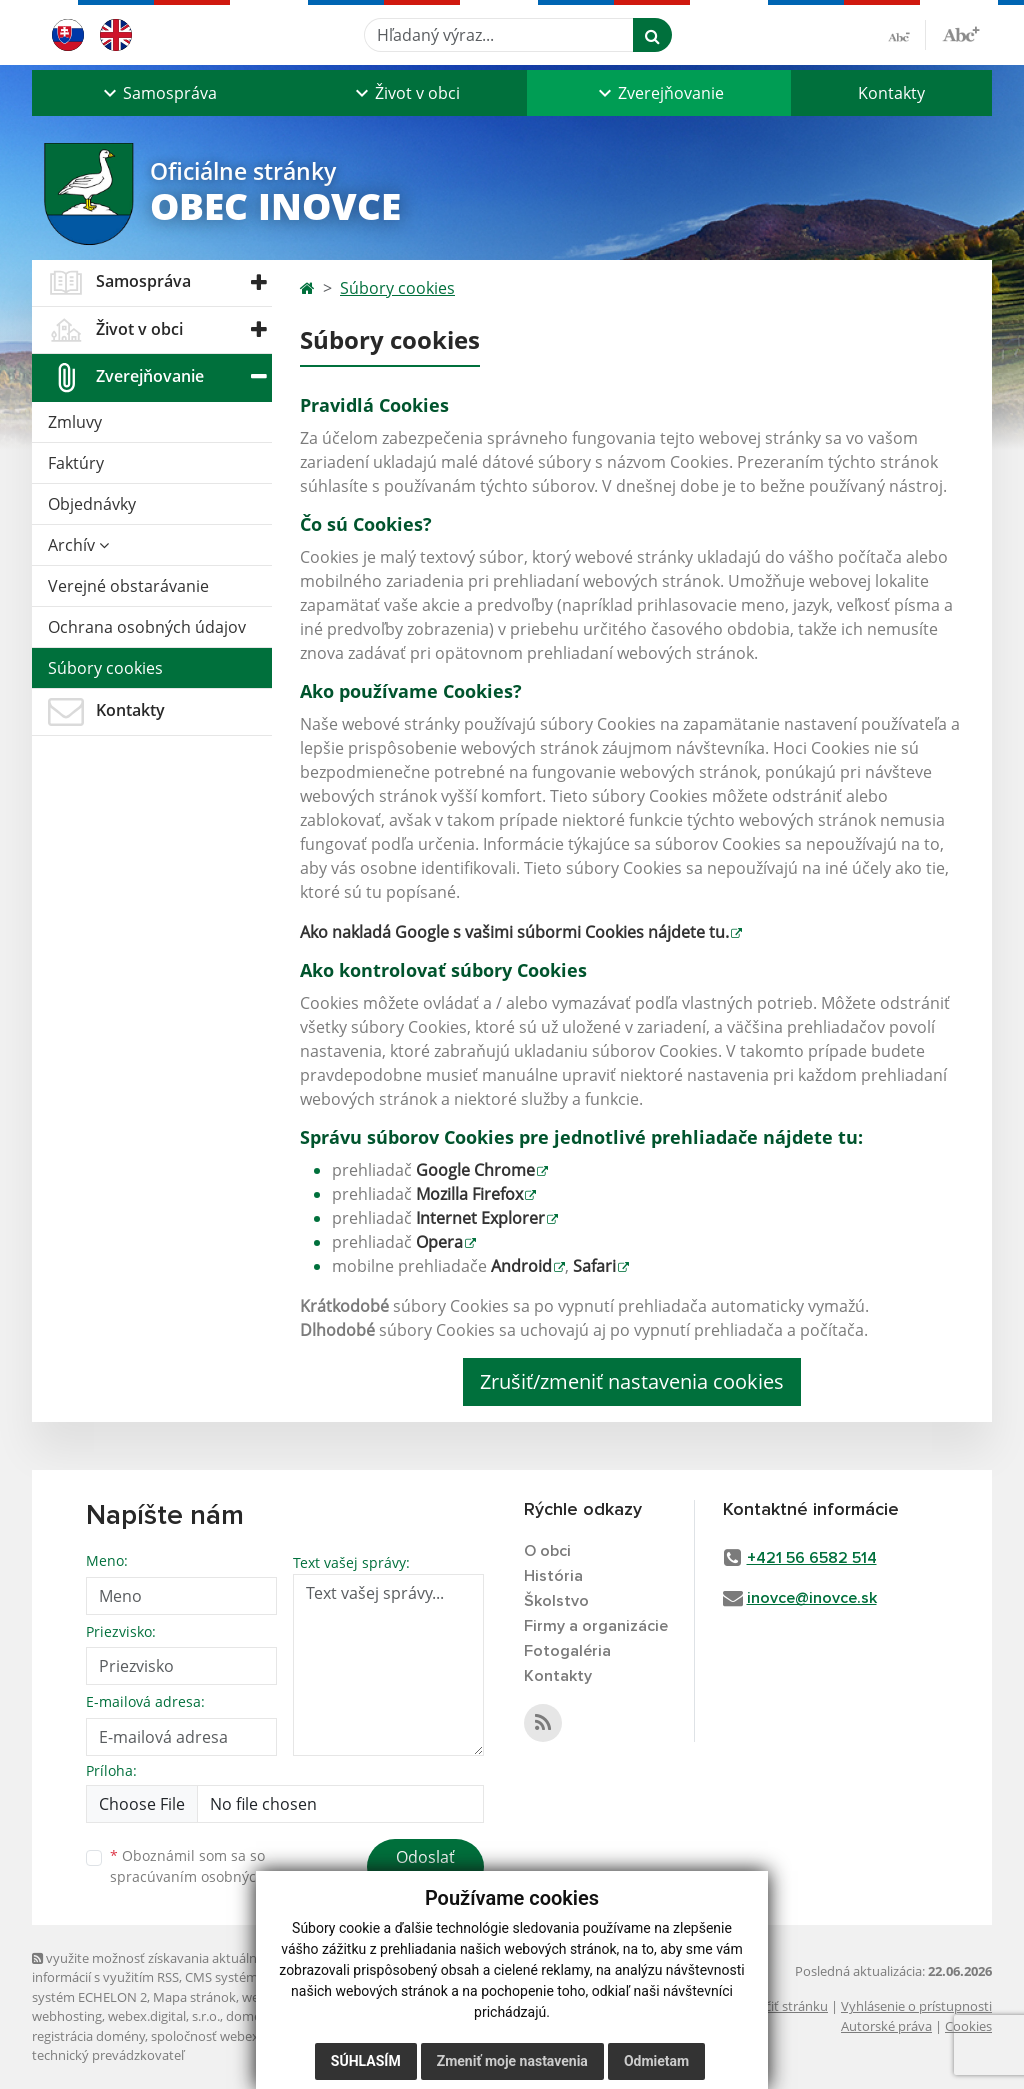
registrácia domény (88, 2036)
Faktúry (76, 463)
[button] (158, 93)
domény (250, 2016)
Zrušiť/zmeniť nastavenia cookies (632, 1381)
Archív (78, 545)
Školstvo (556, 1601)
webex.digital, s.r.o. (164, 2016)
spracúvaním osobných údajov (212, 1876)
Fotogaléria (567, 1651)
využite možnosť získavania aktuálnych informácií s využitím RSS (155, 1967)
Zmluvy (75, 422)
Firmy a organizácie (596, 1626)
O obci (547, 1551)
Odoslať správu (425, 1869)
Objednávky (92, 504)
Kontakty (891, 93)
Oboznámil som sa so (212, 1866)
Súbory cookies (105, 668)
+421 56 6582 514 (812, 1558)
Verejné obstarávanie (128, 586)
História (553, 1576)
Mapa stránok (194, 1997)
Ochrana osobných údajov (147, 627)
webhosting (67, 2016)
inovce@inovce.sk (812, 1598)
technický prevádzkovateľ (108, 2055)
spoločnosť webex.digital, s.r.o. (241, 2036)
